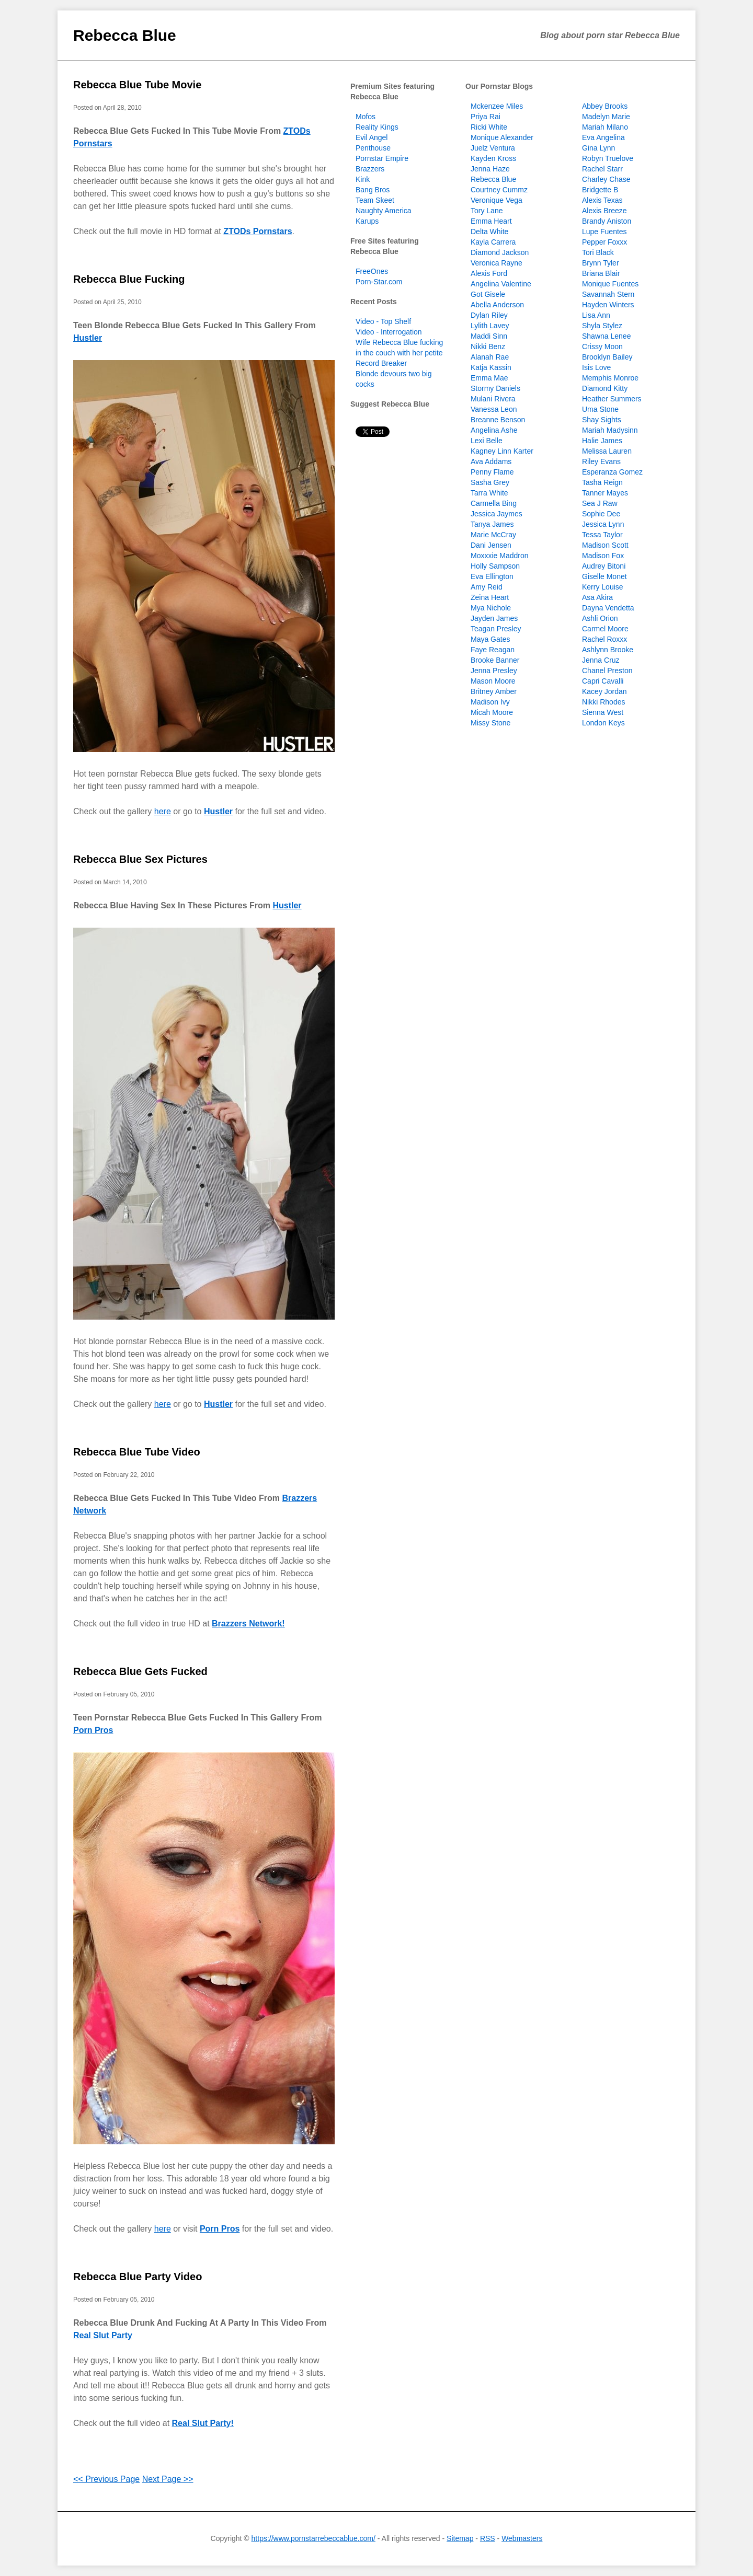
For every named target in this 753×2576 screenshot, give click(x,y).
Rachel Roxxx (604, 639)
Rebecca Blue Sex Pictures (140, 859)
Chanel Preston (607, 670)
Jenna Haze (490, 169)
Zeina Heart (490, 597)
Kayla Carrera (493, 242)
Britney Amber (494, 691)
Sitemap (460, 2538)
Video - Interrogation (389, 332)
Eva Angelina (603, 137)
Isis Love (596, 367)
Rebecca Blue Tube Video (136, 1452)
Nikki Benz (488, 346)
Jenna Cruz (601, 660)
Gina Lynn (598, 148)
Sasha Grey (490, 482)
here (162, 811)
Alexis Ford (489, 273)
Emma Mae (489, 378)
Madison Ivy (490, 702)
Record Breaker (381, 363)
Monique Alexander (502, 137)
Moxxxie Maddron (500, 555)
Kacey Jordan (604, 691)
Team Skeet (375, 200)
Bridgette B (600, 190)
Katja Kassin (491, 367)
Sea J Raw (600, 503)
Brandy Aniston (606, 221)
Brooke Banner (495, 660)
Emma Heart (491, 221)
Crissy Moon (602, 346)
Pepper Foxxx (604, 242)
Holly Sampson (495, 566)
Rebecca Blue (124, 35)
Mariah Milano (605, 127)
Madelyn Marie (606, 116)
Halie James (602, 440)
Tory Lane (487, 210)
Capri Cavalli (602, 681)
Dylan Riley (489, 315)
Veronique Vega (496, 200)
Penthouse (373, 148)
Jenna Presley (494, 670)
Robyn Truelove (607, 158)
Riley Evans (601, 461)
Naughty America (384, 210)
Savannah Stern (608, 294)
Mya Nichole (491, 608)
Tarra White (489, 493)
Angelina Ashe (494, 430)
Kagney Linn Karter (502, 451)
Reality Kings (377, 127)
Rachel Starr (602, 169)
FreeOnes (372, 271)
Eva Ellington (492, 576)
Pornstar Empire (382, 158)
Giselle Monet (604, 576)
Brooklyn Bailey (607, 357)
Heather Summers (612, 399)
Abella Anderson (497, 305)
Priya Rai (485, 116)
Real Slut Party (102, 2335)
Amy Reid (487, 587)
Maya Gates (490, 639)
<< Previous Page (106, 2479)
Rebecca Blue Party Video (137, 2276)
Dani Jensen (491, 545)
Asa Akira (597, 597)
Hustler (87, 337)
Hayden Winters (608, 305)
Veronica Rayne (496, 263)
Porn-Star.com (379, 282)
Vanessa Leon (494, 409)
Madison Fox (603, 555)
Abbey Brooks (605, 106)
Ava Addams (491, 461)
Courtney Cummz (499, 190)
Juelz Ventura (493, 148)
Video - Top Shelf (383, 321)
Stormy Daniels (495, 388)
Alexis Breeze (604, 210)
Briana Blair (601, 273)
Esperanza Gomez (612, 472)
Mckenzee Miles (497, 106)
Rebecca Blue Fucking (129, 279)
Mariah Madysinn (610, 430)
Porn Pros (93, 1730)
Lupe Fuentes (604, 231)
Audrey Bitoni (603, 566)
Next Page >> (167, 2479)
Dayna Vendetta (608, 608)
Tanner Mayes (605, 493)
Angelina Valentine (501, 284)
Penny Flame (492, 472)
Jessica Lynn (603, 524)
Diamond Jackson (500, 252)
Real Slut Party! (203, 2423)
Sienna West (602, 712)
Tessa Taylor (602, 534)
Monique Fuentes (610, 284)
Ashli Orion (600, 618)
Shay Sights (601, 419)
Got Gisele (488, 294)
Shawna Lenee (606, 336)
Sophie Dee (601, 514)
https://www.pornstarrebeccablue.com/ (313, 2538)
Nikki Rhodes (603, 702)
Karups (367, 221)
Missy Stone (490, 723)
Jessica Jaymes (496, 514)
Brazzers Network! (248, 1623)
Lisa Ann (596, 315)
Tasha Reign (602, 482)
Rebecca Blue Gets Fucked (140, 1671)
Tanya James (492, 524)
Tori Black (598, 252)
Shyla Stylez (602, 325)
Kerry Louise (602, 587)
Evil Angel (371, 137)
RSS (487, 2538)
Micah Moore (492, 712)
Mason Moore (493, 681)
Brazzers (370, 169)
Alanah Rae (490, 357)
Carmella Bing (494, 503)
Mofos (365, 116)
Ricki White (489, 127)
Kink (363, 179)
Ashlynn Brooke (607, 649)
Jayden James (494, 618)
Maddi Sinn (489, 336)
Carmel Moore (605, 629)
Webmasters (521, 2538)
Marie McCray (493, 534)
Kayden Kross (493, 158)
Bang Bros (373, 190)
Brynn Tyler (600, 263)
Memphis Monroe (610, 378)
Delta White (489, 231)
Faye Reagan (493, 649)
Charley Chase (606, 179)
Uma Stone (600, 409)
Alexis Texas (602, 200)
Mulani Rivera (493, 399)
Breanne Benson (498, 419)
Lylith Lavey (490, 325)
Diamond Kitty (605, 388)
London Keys (603, 723)
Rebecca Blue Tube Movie (137, 84)
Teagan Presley (496, 629)
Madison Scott (605, 545)
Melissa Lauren (607, 451)
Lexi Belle (487, 440)
